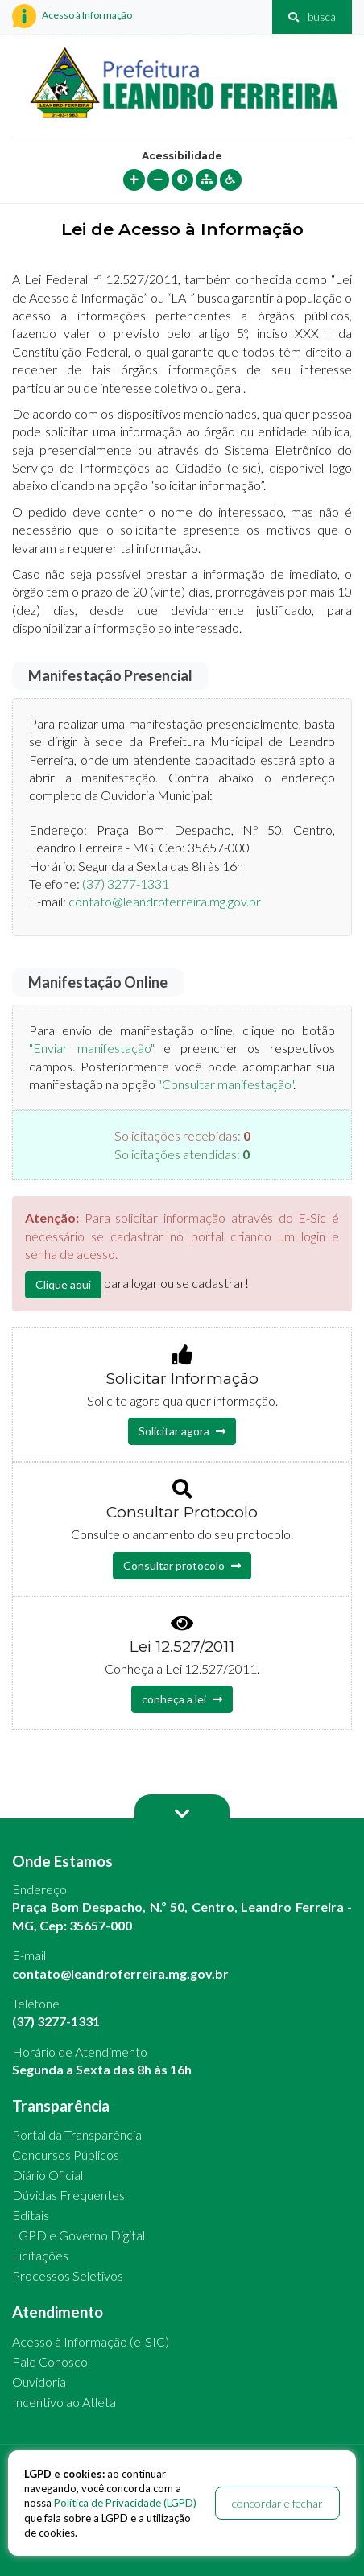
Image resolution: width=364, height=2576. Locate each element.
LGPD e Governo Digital (78, 2235)
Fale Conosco (50, 2361)
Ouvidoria (39, 2381)
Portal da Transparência (77, 2134)
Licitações (40, 2255)
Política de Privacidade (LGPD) (125, 2502)
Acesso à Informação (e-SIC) (90, 2341)
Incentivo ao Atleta (64, 2401)
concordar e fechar (277, 2503)
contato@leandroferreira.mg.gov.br (164, 901)
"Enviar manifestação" (92, 1047)
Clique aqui (63, 1284)
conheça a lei (182, 1699)
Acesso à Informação (72, 16)
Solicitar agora (182, 1431)
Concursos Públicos (65, 2154)
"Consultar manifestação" (225, 1084)
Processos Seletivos (67, 2275)
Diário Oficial (47, 2174)
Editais (30, 2215)
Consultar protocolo (182, 1565)
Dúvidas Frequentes (68, 2194)
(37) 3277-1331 (125, 883)
